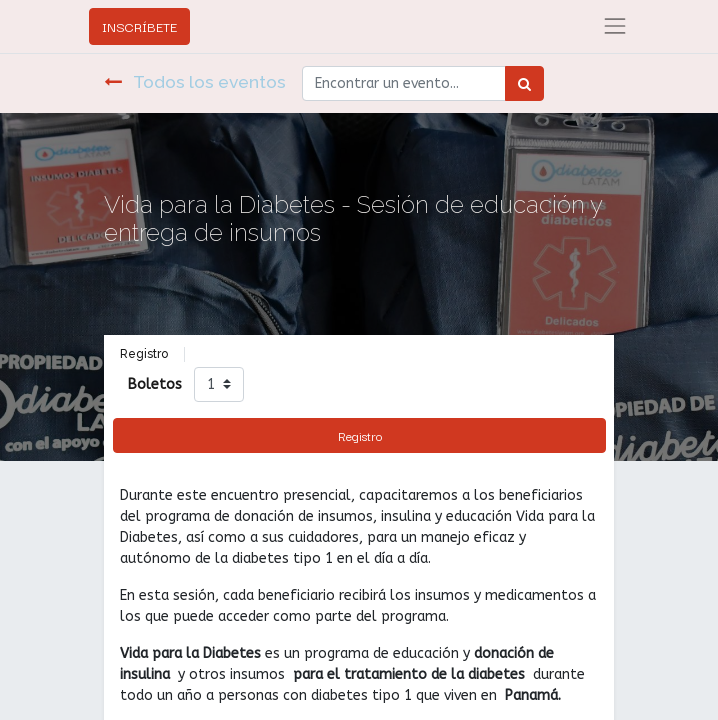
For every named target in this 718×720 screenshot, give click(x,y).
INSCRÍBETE (139, 26)
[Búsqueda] (524, 83)
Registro (360, 435)
